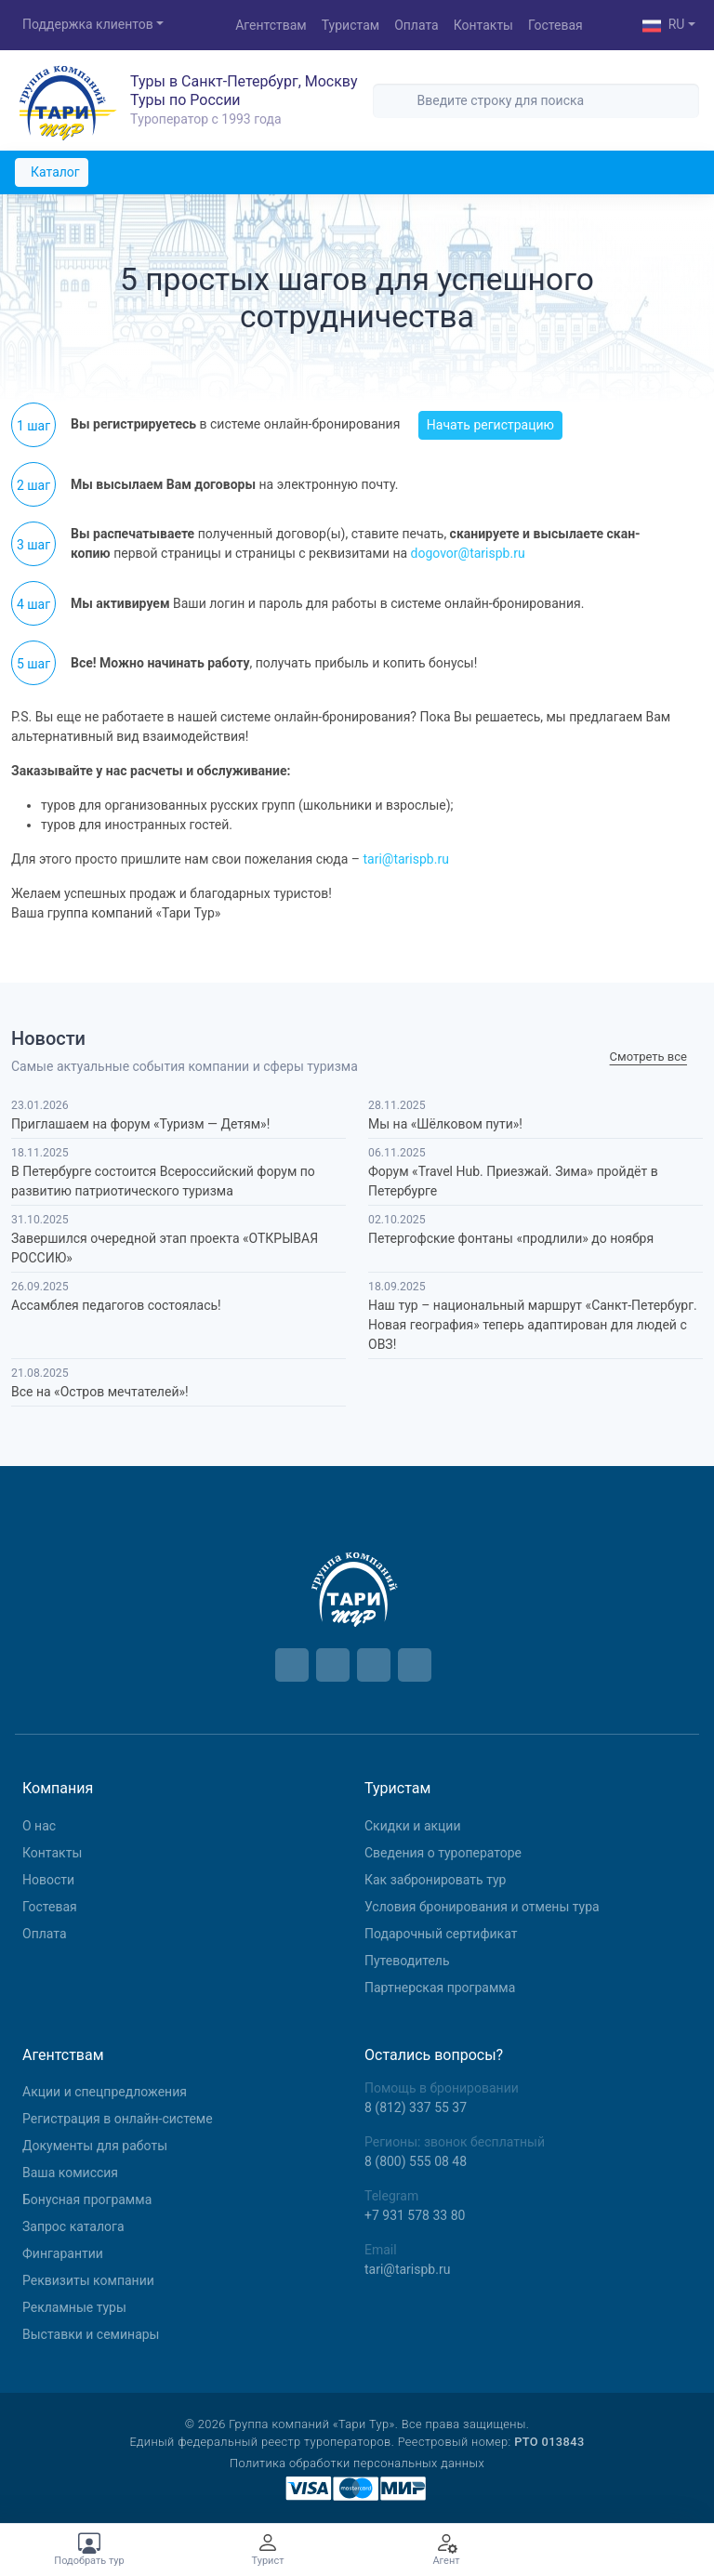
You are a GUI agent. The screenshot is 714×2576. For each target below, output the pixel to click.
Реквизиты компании (88, 2280)
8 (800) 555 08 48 (415, 2161)
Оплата (416, 25)
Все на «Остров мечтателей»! (100, 1391)
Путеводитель (407, 1960)
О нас (39, 1825)
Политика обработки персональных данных (357, 2463)
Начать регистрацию (490, 424)
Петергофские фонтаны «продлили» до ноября (511, 1238)
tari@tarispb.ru (405, 859)
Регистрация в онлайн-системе (117, 2118)
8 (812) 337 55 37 (415, 2107)
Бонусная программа (87, 2199)
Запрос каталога (73, 2226)
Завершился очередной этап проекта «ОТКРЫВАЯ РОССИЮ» (164, 1248)
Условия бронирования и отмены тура (482, 1906)
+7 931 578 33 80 (414, 2215)
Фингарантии (62, 2253)
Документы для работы (94, 2145)
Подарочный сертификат (440, 1933)
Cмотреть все (648, 1057)
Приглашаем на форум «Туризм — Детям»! (140, 1123)
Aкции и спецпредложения (104, 2091)
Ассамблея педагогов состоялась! (116, 1305)
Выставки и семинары (90, 2334)
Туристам (350, 25)
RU (663, 26)
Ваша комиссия (70, 2172)
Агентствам (271, 25)
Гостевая (555, 25)
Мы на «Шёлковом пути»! (445, 1123)
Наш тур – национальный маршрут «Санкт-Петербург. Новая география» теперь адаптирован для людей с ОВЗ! (532, 1325)
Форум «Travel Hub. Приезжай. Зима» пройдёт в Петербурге (513, 1181)
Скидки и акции (412, 1825)
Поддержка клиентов (87, 24)
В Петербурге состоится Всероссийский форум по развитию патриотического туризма (163, 1181)
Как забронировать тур (435, 1879)
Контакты (483, 25)
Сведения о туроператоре (443, 1852)
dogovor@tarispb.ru (468, 553)
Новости (48, 1879)
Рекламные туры (74, 2307)
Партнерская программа (439, 1987)
